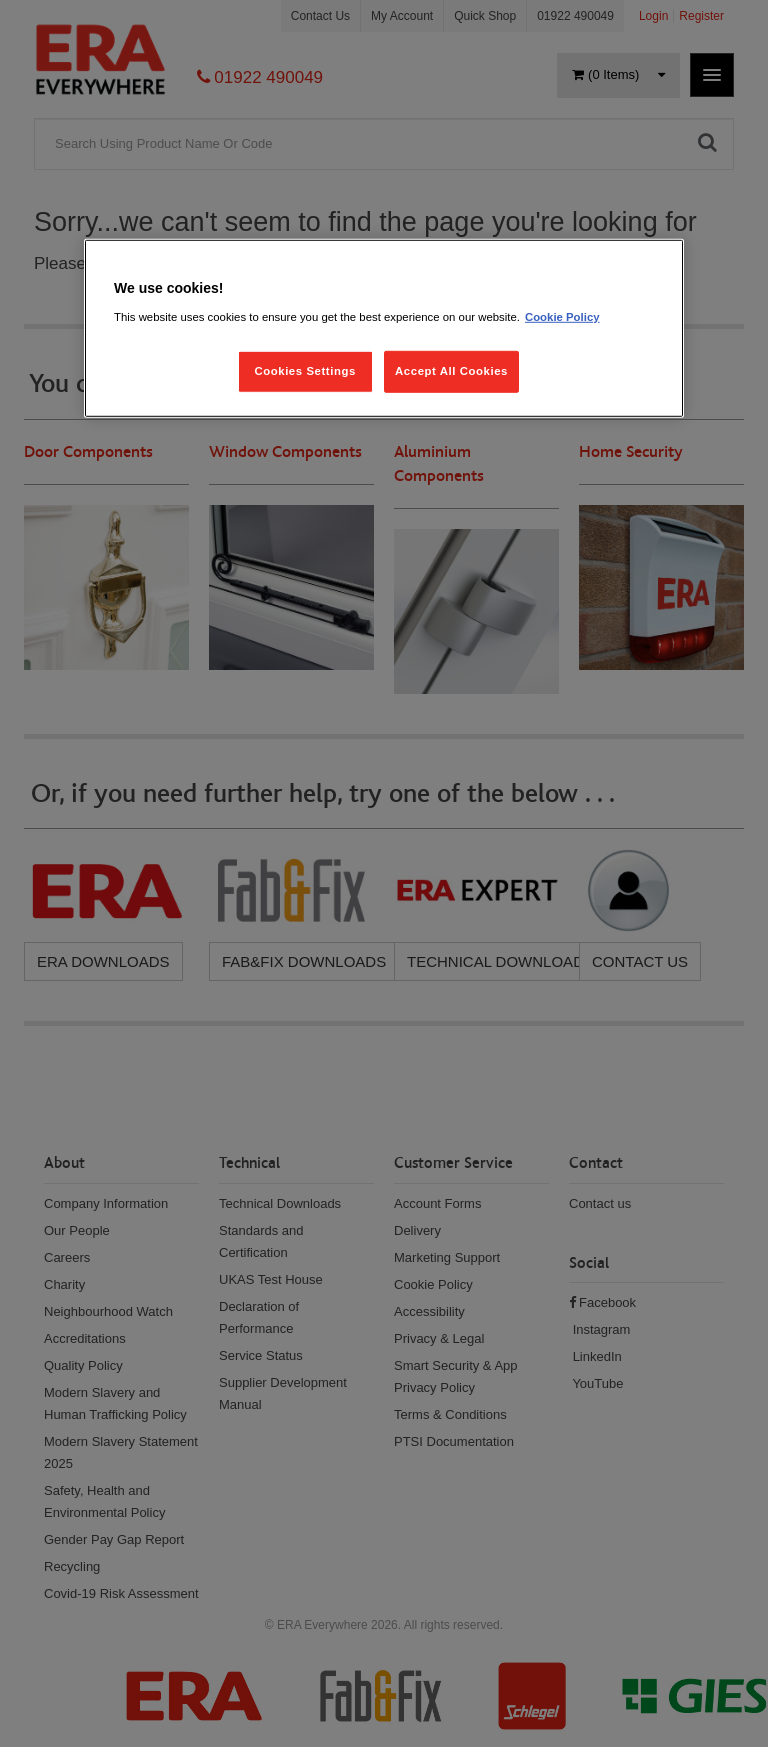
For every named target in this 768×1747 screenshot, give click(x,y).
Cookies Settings (304, 370)
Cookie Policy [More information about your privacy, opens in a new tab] (562, 316)
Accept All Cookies (451, 370)
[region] (384, 328)
